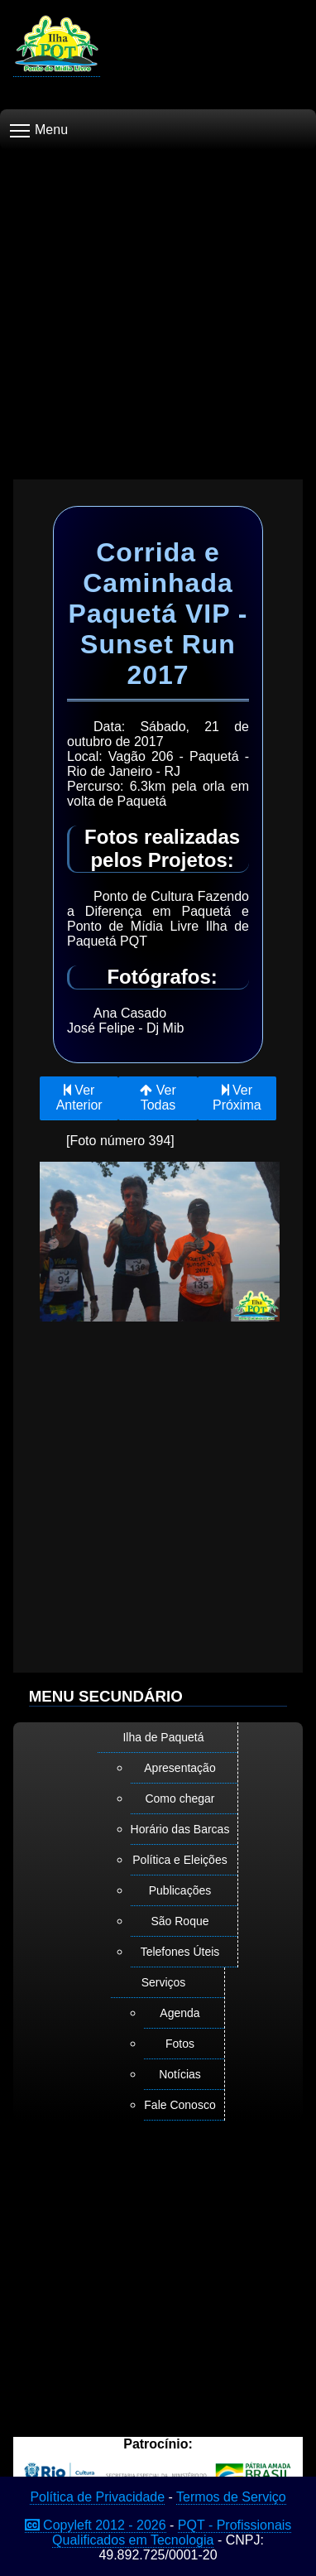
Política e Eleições (179, 1859)
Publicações (180, 1890)
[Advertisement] (158, 308)
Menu (39, 130)
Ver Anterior (79, 1097)
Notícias (180, 2074)
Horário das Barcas (180, 1829)
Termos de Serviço (231, 2497)
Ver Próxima (237, 1097)
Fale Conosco (179, 2104)
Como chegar (179, 1798)
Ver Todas (157, 1097)
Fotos (179, 2043)
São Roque (179, 1921)
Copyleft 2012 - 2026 (95, 2525)
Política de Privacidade (97, 2497)
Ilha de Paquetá (162, 1737)
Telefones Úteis (180, 1951)
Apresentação (179, 1767)
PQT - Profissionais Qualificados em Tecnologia (171, 2532)
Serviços (163, 1982)
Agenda (179, 2013)
